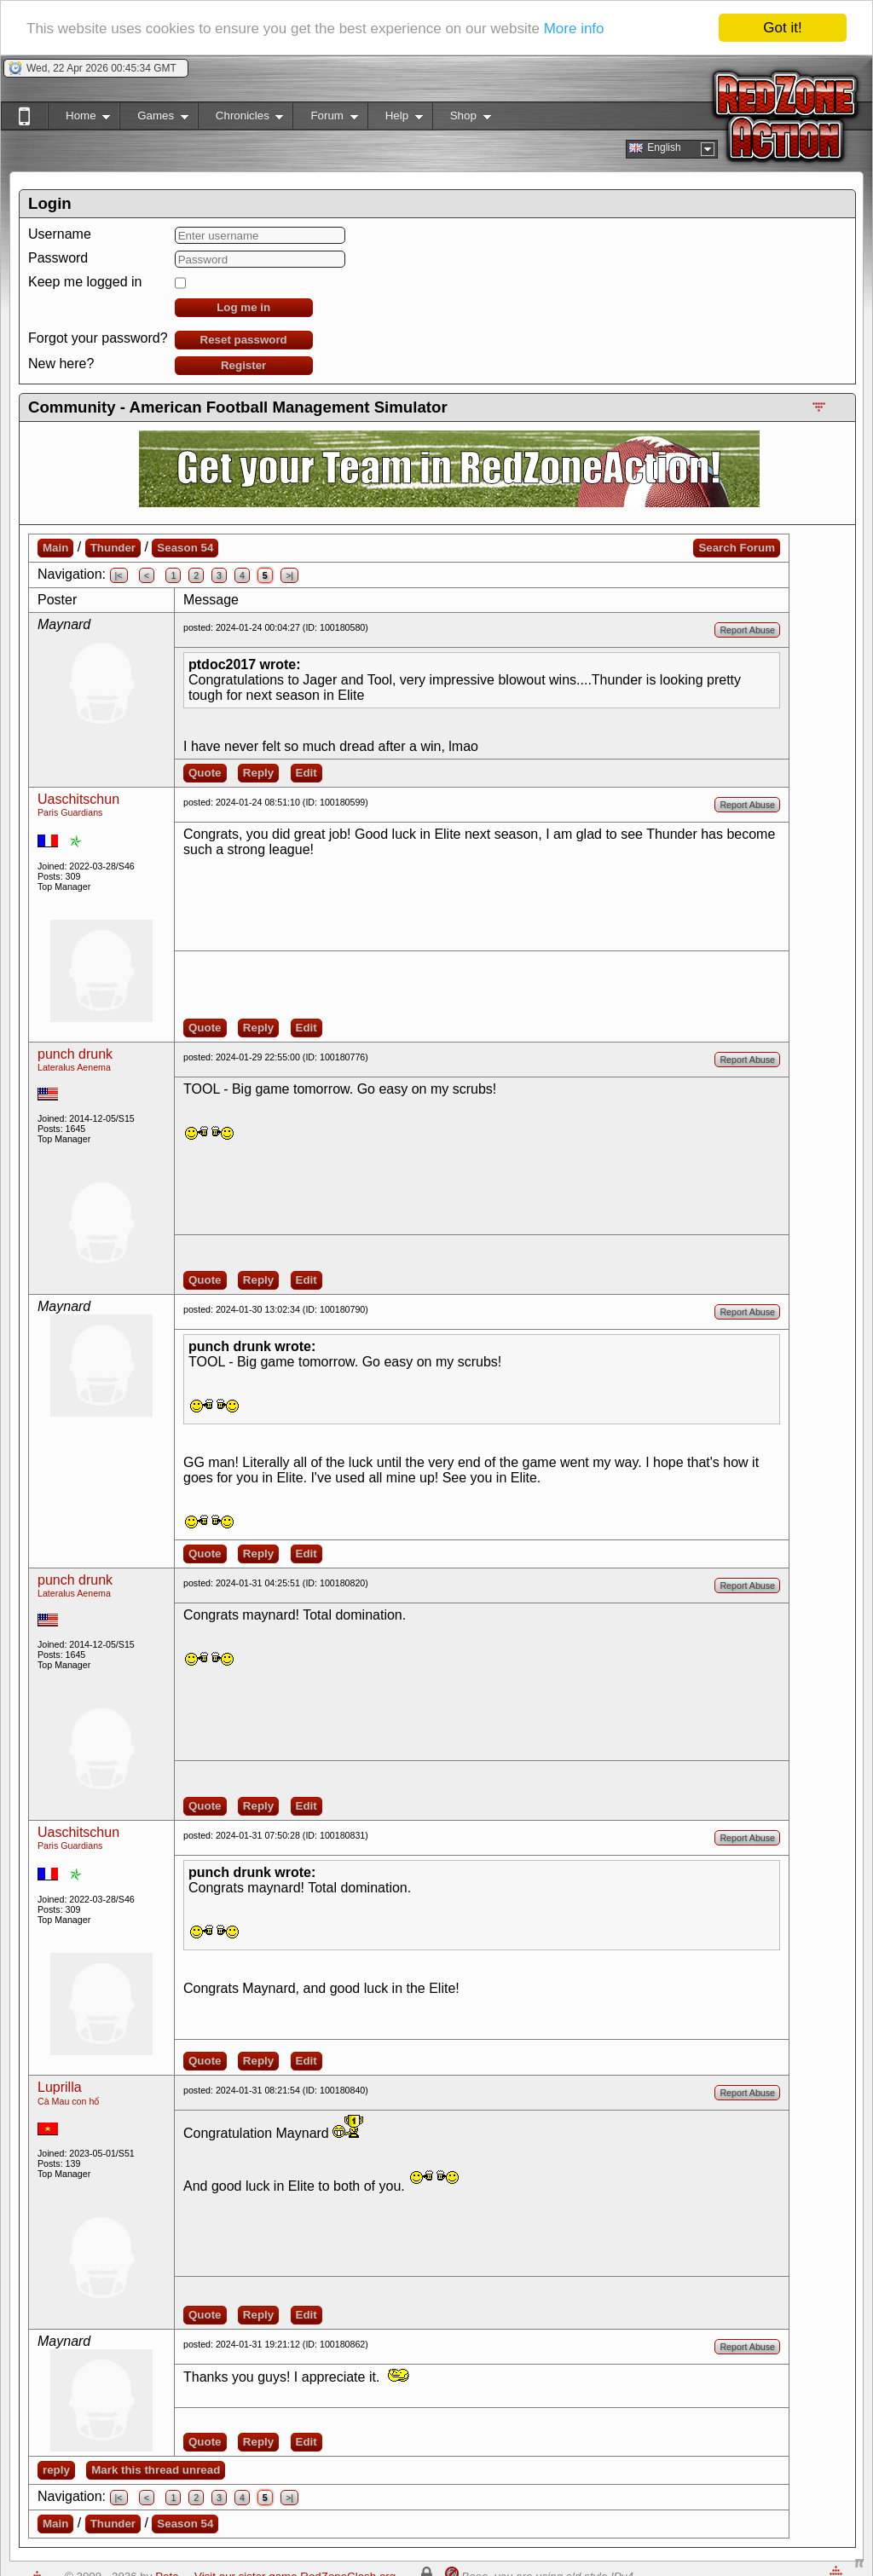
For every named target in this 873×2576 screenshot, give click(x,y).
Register (243, 365)
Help (395, 119)
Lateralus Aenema (74, 1067)
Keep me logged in (85, 281)
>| (289, 575)
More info (574, 28)
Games (153, 119)
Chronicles (241, 119)
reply (56, 2469)
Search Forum (736, 547)
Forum (324, 119)
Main (55, 547)
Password (58, 258)
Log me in (243, 307)
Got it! (782, 28)
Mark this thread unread (155, 2469)
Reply (258, 772)
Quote (205, 772)
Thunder (113, 547)
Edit (306, 772)
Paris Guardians (70, 812)
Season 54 (185, 547)
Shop (461, 119)
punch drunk (75, 1054)
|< (119, 575)
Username (59, 234)
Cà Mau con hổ (68, 2101)
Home (79, 119)
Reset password (243, 339)
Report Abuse (747, 630)
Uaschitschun (78, 799)
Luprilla (60, 2087)
